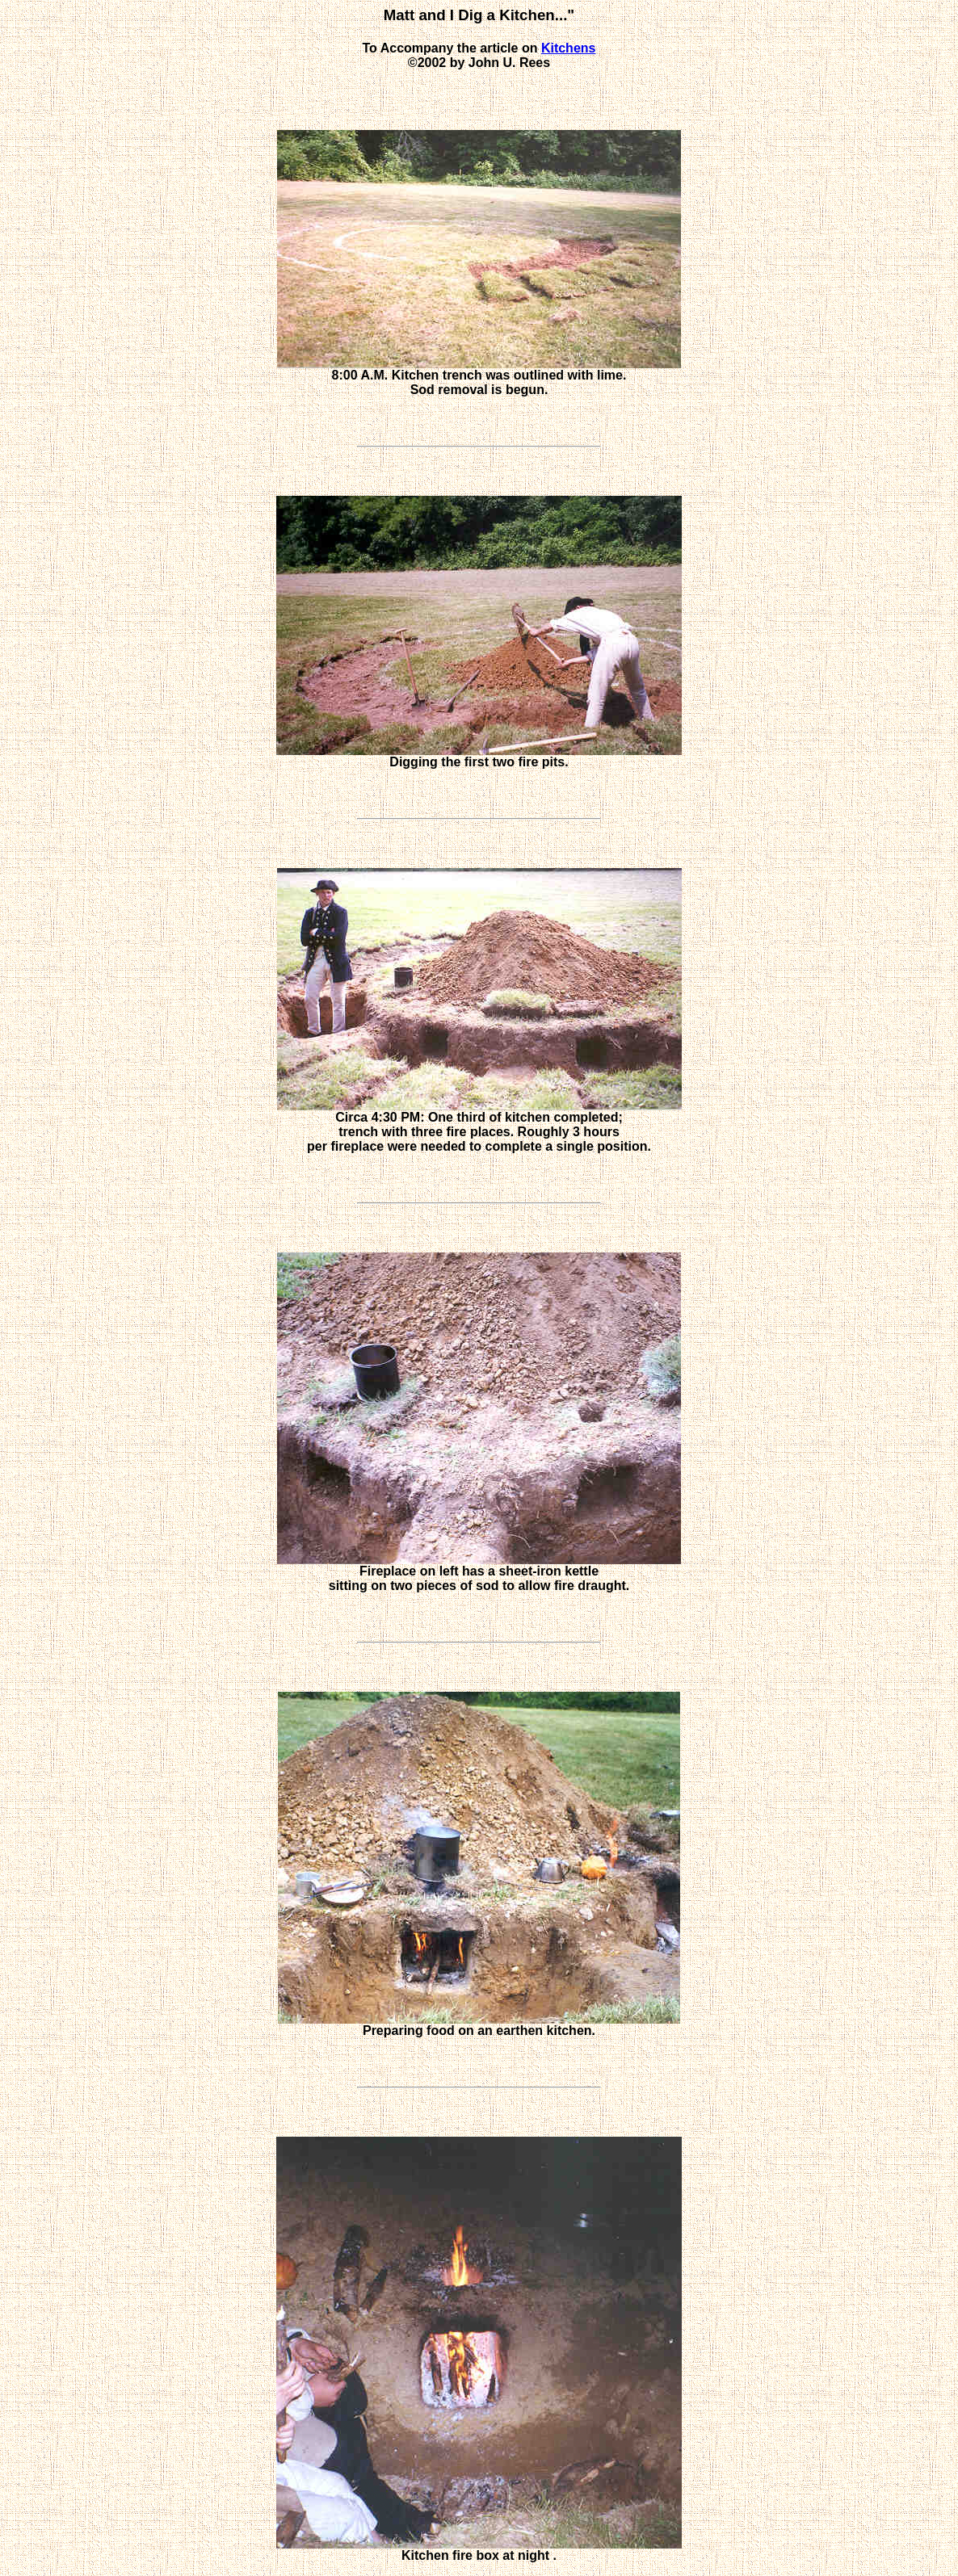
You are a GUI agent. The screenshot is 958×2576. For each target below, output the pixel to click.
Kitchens (568, 48)
